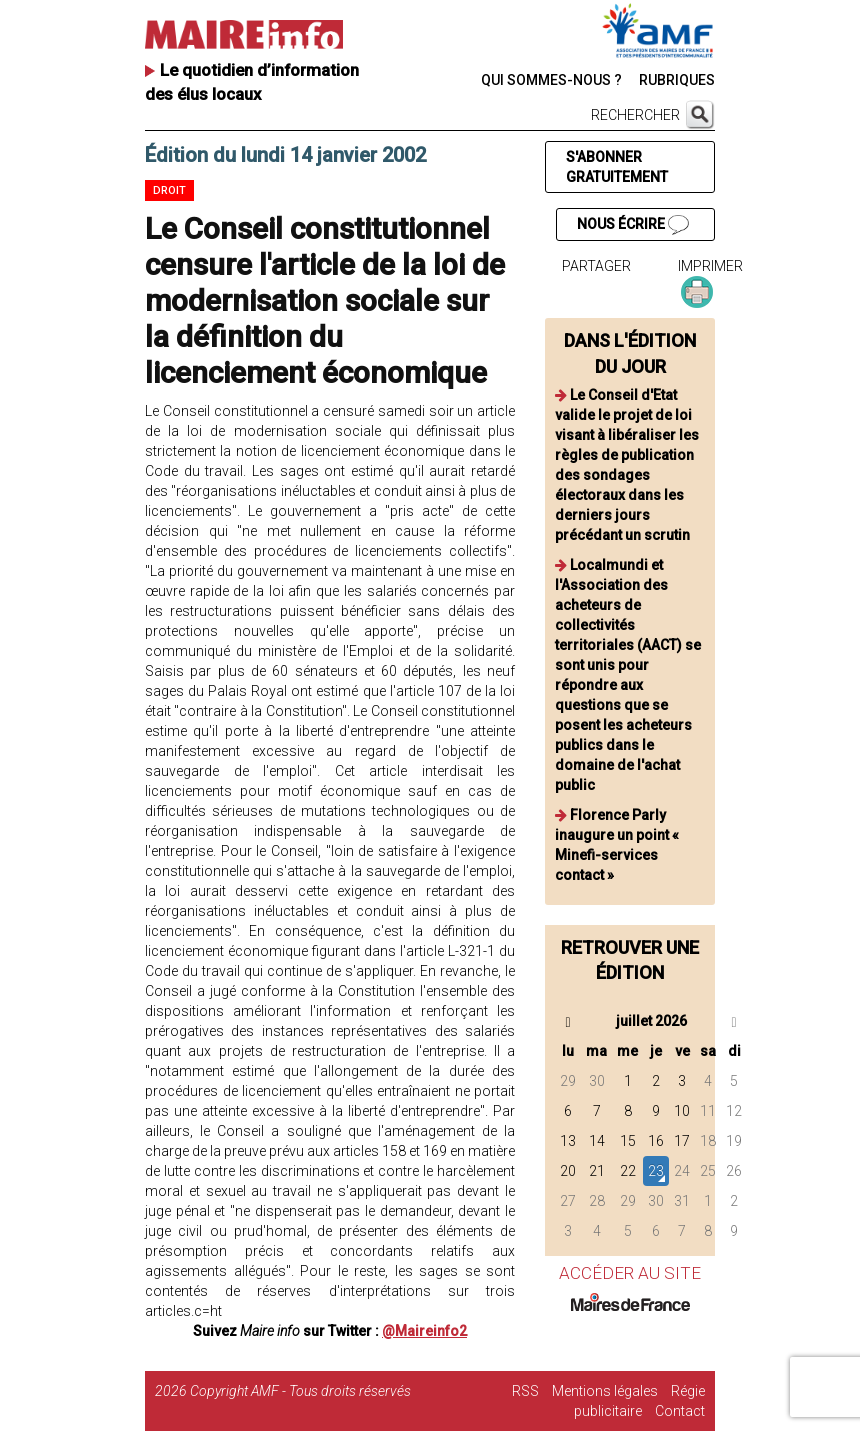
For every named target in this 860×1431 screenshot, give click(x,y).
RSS (525, 1391)
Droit (169, 190)
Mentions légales (605, 1391)
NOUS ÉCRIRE (633, 225)
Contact (680, 1411)
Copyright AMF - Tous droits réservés (300, 1391)
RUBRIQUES (677, 80)
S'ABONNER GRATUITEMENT (617, 167)
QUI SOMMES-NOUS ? (551, 80)
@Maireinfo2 (424, 1331)
